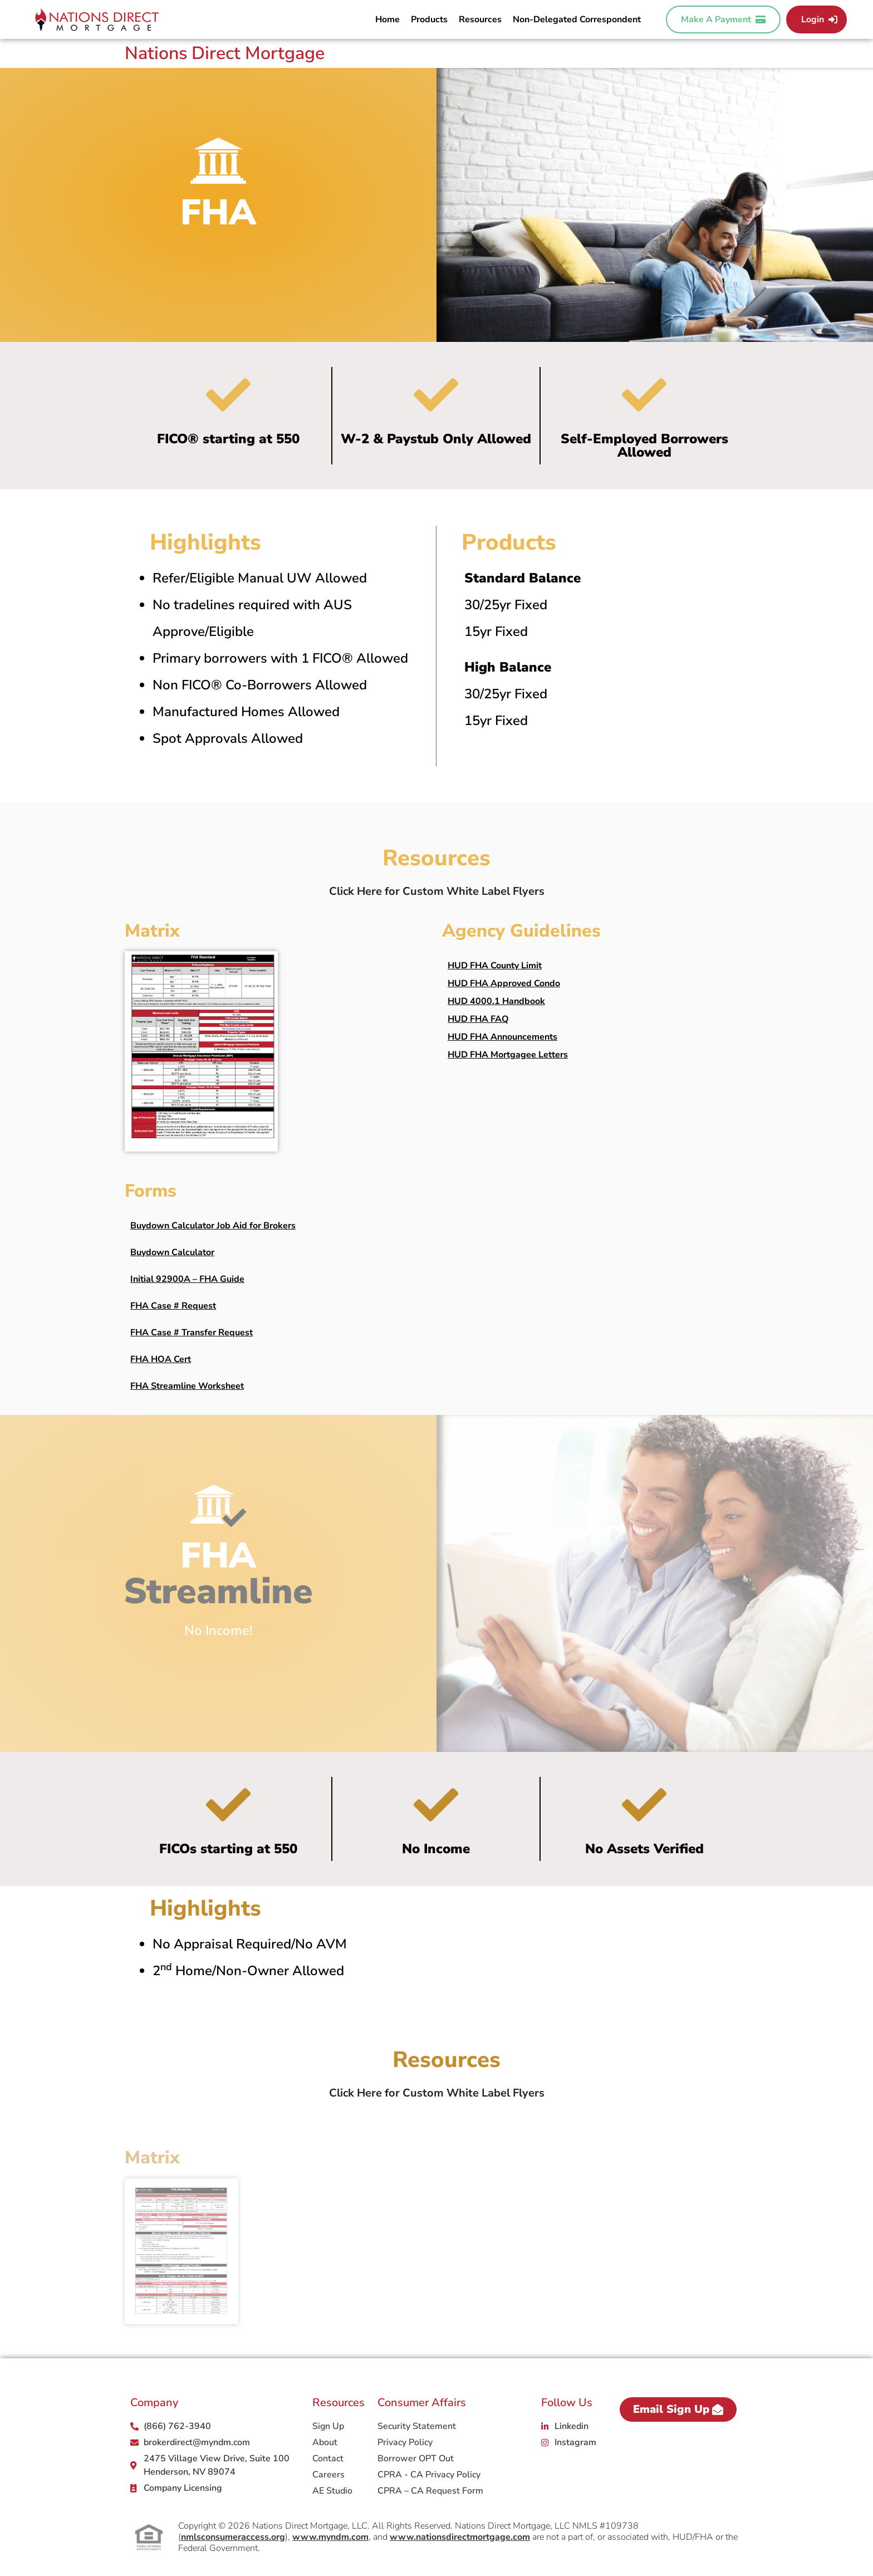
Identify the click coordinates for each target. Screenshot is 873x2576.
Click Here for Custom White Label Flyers (437, 891)
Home (387, 19)
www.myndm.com (330, 2537)
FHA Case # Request (173, 1306)
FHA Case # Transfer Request (191, 1332)
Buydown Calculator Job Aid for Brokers (213, 1226)
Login (819, 19)
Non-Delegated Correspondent (577, 19)
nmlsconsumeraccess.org (233, 2537)
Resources (480, 19)
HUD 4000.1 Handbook (496, 1001)
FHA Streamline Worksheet (187, 1386)
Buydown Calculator (172, 1252)
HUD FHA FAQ (478, 1019)
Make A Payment (723, 19)
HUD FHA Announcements (502, 1037)
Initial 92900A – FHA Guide (187, 1279)
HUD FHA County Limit (495, 965)
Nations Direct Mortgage (225, 53)
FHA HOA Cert (160, 1359)
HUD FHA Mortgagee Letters (508, 1055)
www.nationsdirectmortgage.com (460, 2537)
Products (429, 19)
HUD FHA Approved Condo (504, 983)
